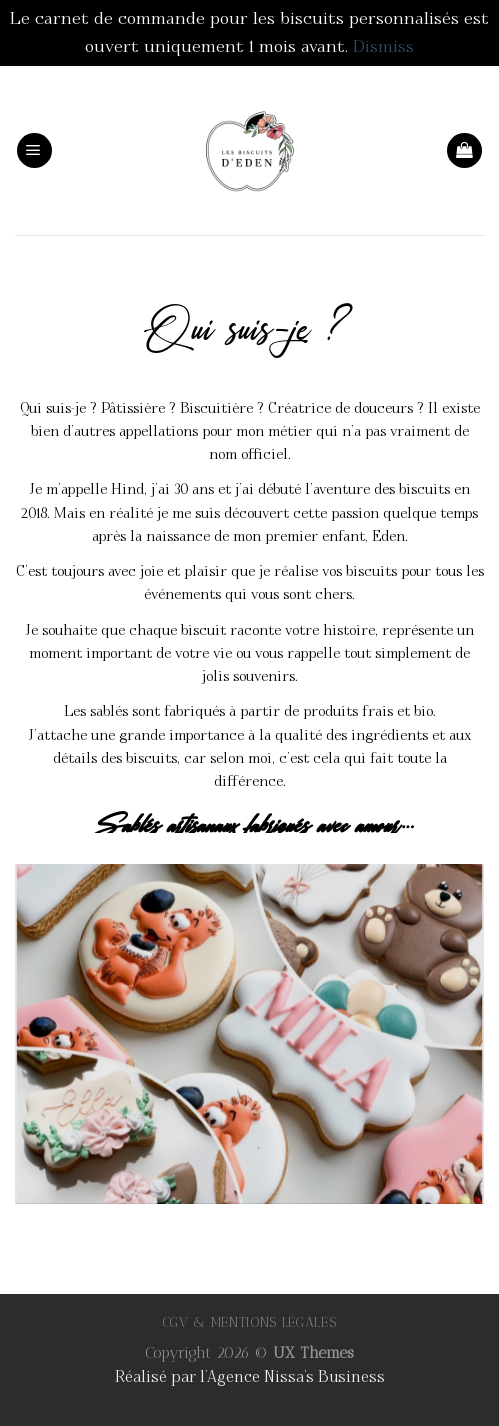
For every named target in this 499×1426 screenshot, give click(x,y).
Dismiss (383, 46)
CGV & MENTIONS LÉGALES (250, 1322)
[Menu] (34, 150)
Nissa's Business (324, 1377)
